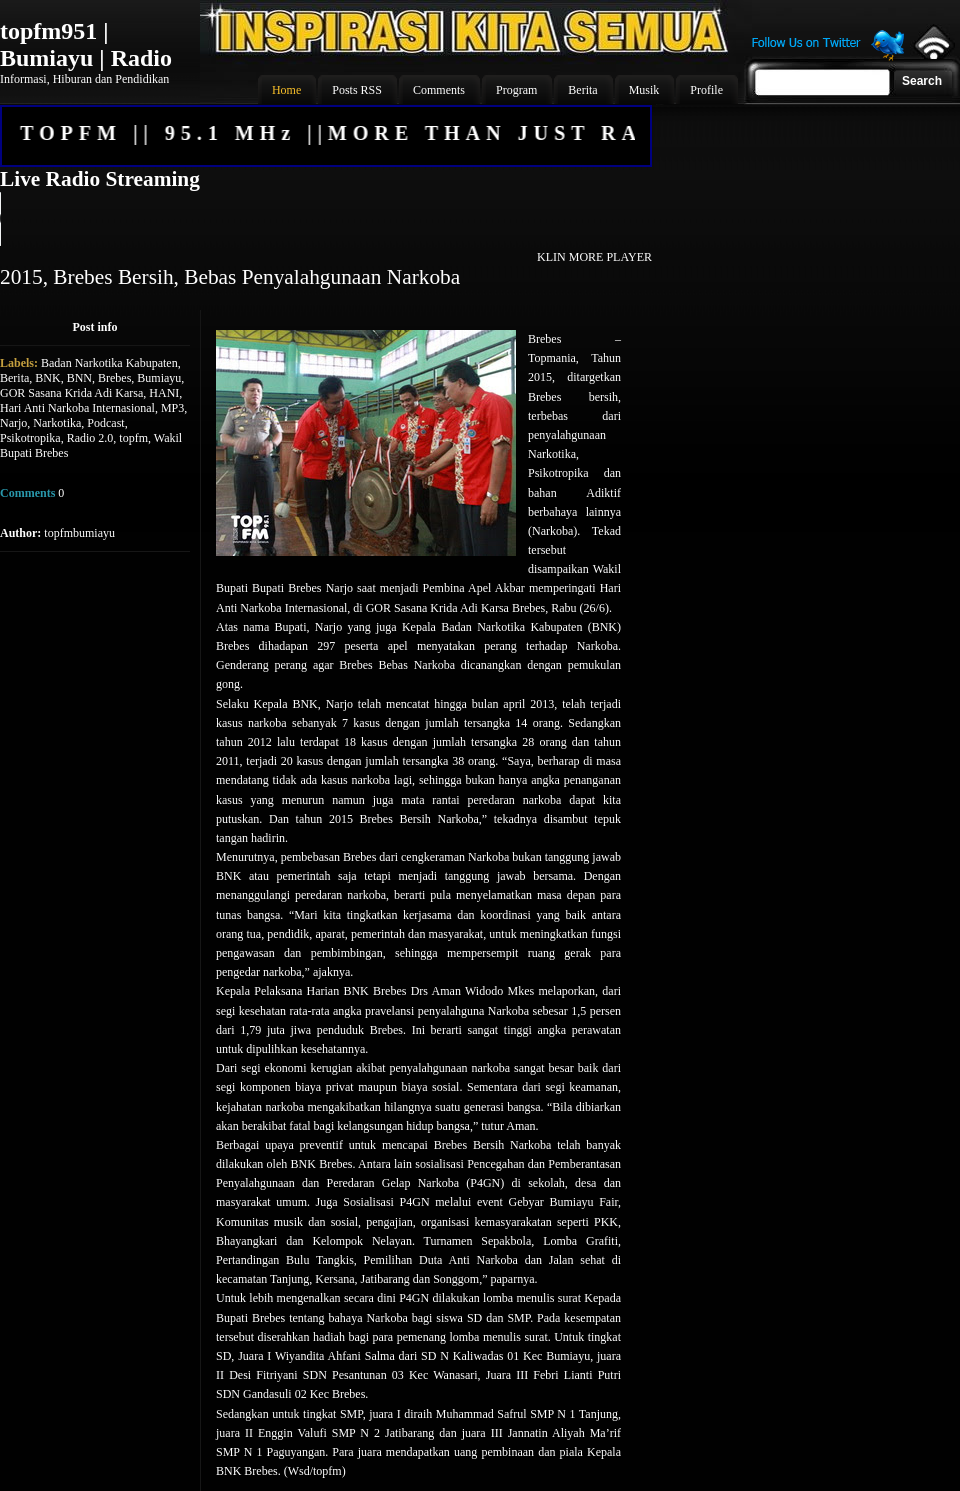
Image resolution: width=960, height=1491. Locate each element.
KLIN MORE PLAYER (594, 257)
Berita (14, 378)
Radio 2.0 (90, 438)
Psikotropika (30, 438)
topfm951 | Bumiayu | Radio (86, 44)
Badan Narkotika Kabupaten (109, 363)
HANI (164, 393)
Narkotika (57, 423)
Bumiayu (159, 378)
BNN (79, 378)
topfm (133, 438)
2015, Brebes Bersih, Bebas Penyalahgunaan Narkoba (230, 277)
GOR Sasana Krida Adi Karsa (71, 393)
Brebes (114, 378)
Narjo (13, 423)
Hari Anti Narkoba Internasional (77, 408)
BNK (47, 378)
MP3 (172, 408)
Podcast (105, 423)
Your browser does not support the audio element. (325, 219)
